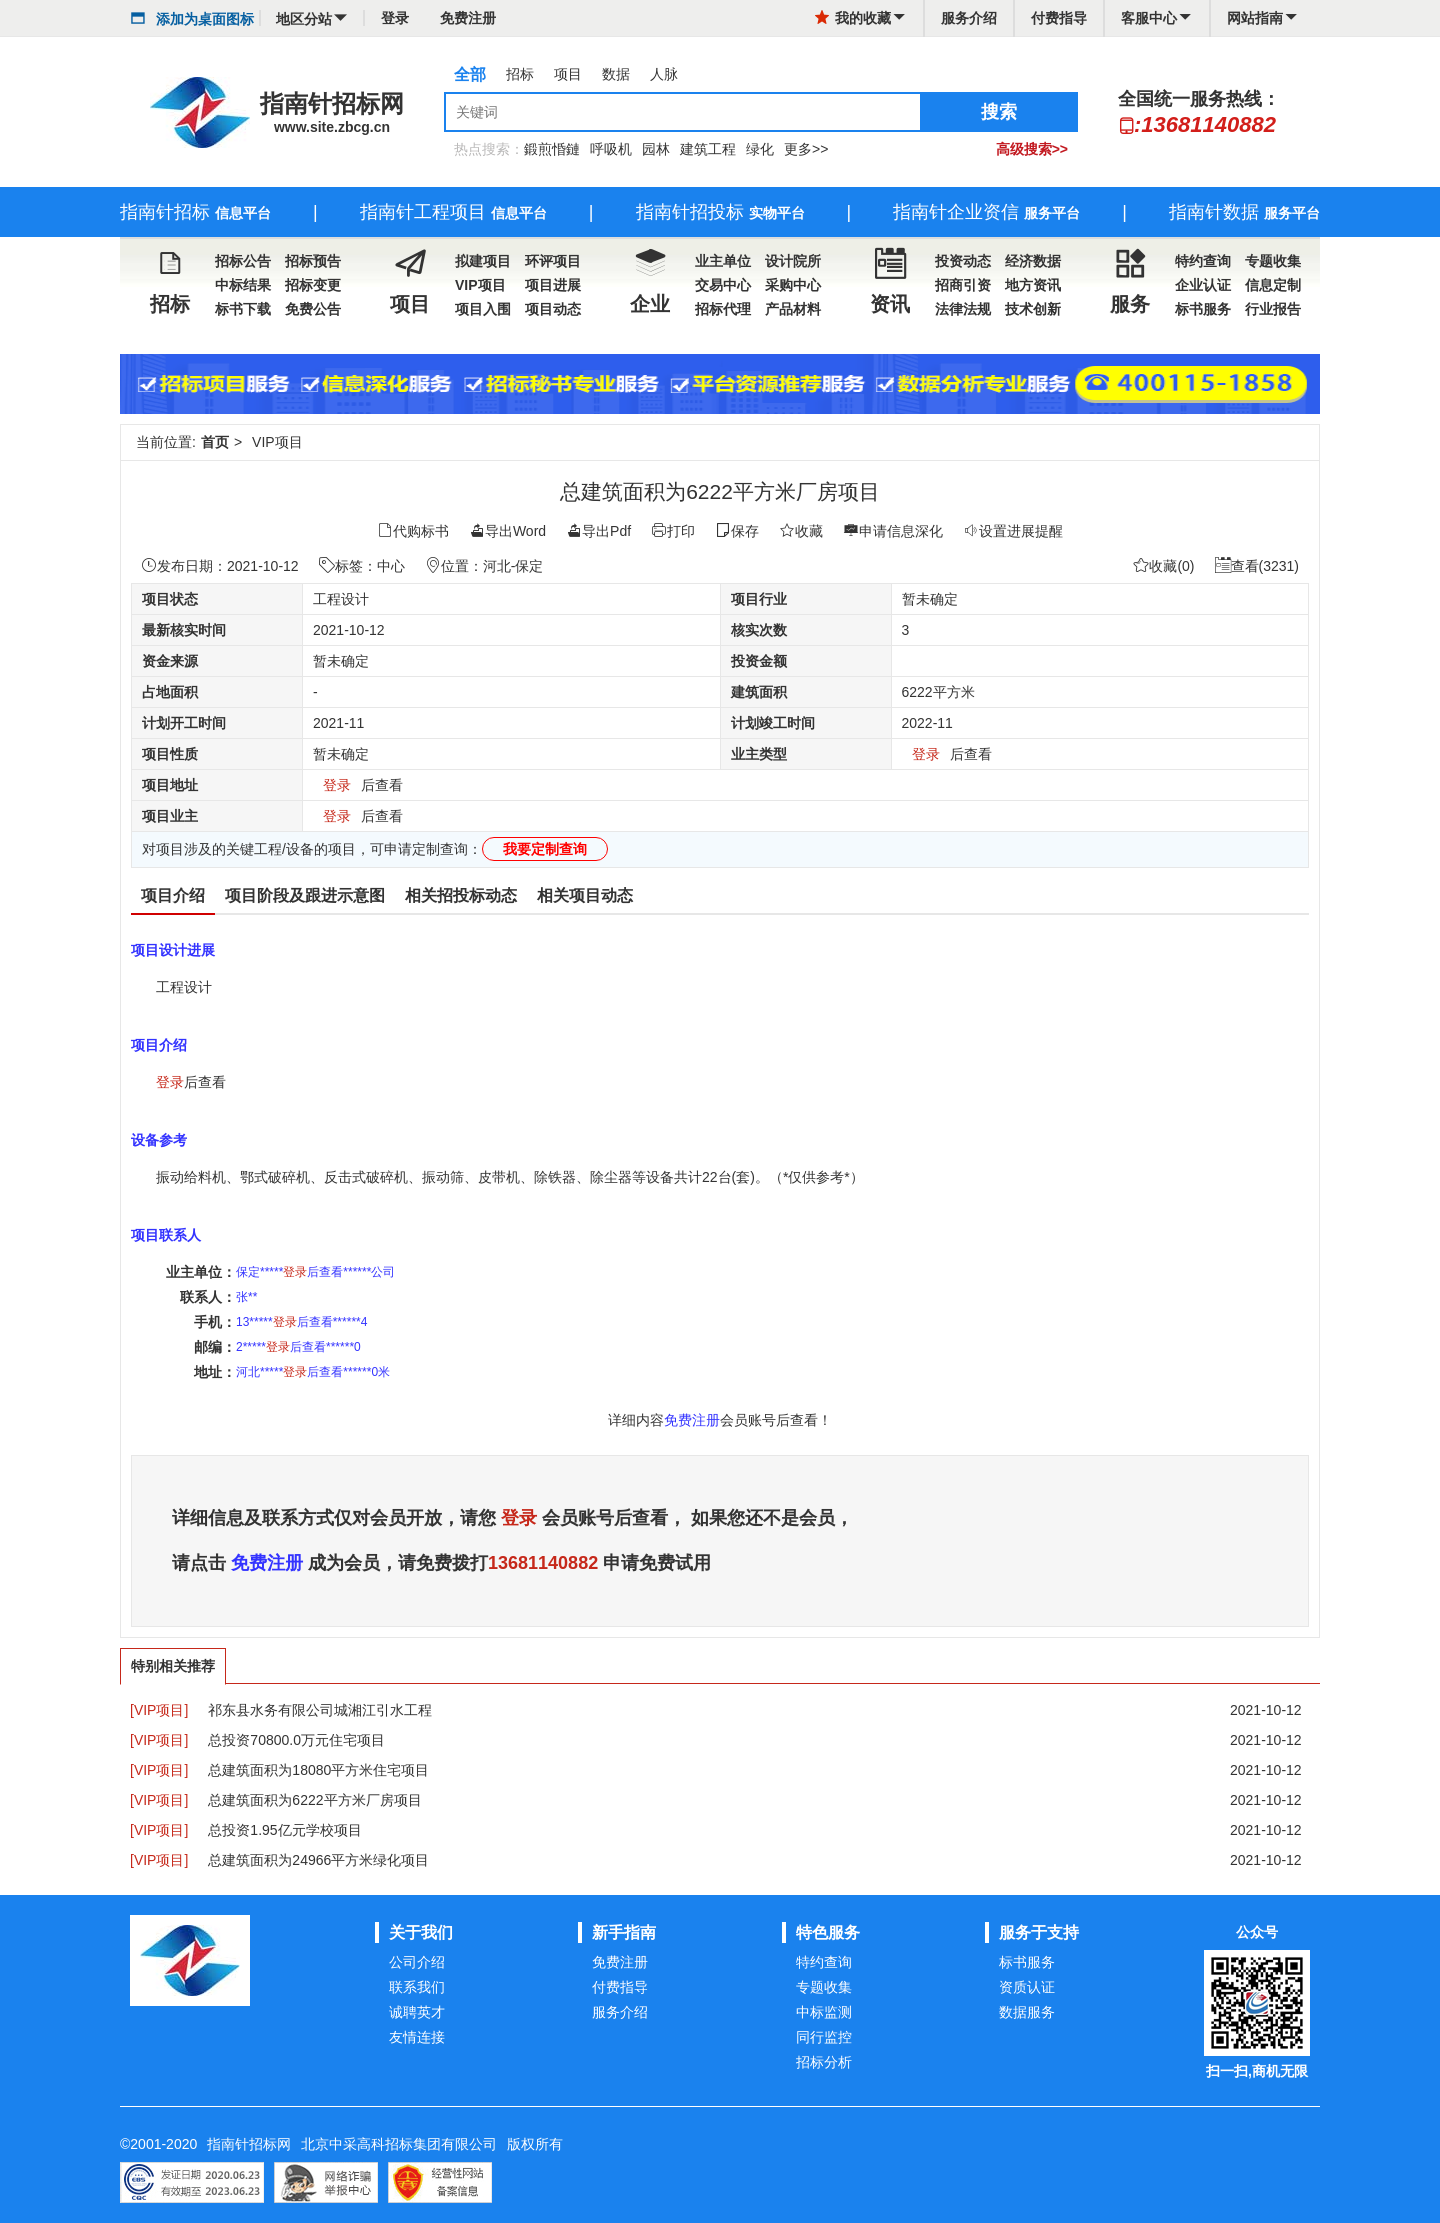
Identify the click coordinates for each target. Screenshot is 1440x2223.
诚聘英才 (417, 2012)
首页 (215, 442)
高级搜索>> (1032, 149)
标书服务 (1203, 309)
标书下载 (243, 309)
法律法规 (963, 309)
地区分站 (312, 19)
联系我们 (417, 1987)
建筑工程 (708, 149)
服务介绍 (969, 18)
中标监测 (824, 2012)
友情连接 (417, 2037)
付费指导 (1059, 18)
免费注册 (468, 18)
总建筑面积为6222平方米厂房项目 (314, 1800)
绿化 (760, 149)
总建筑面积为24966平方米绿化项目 (318, 1860)
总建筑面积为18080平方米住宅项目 (318, 1770)
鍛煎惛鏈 (552, 149)
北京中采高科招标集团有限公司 (399, 2144)
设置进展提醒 (1013, 531)
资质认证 (1027, 1987)
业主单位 (723, 261)
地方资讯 (1033, 285)
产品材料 (793, 309)
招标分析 (824, 2062)
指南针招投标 (720, 212)
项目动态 (553, 309)
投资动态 (963, 261)
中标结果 (243, 285)
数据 (616, 74)
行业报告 (1273, 309)
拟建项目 (483, 261)
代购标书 (413, 531)
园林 (656, 149)
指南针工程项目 (453, 212)
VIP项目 (480, 285)
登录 (395, 18)
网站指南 (1255, 18)
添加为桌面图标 (205, 19)
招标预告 (313, 261)
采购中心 (793, 285)
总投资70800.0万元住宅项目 (296, 1740)
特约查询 (1203, 261)
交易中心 (723, 285)
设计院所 (793, 261)
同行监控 (824, 2037)
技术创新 (1033, 309)
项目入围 (483, 309)
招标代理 (723, 309)
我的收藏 (863, 18)
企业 (650, 282)
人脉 (664, 74)
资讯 (890, 282)
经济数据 (1033, 261)
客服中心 (1149, 18)
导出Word (507, 531)
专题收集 (1273, 261)
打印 (673, 531)
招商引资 (963, 285)
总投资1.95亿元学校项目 (284, 1830)
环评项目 (553, 261)
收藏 (801, 531)
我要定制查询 (545, 849)
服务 (1130, 282)
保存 (737, 531)
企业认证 (1203, 285)
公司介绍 (417, 1962)
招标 (520, 74)
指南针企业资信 (986, 212)
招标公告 (243, 261)
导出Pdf (598, 531)
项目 (568, 74)
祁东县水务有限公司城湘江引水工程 (320, 1710)
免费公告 (313, 309)
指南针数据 (1244, 212)
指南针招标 (195, 212)
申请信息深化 (893, 531)
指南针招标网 (249, 2144)
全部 (470, 74)
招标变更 (313, 285)
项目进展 (553, 285)
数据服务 (1027, 2012)
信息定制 (1273, 285)
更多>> (806, 149)
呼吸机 (611, 149)
